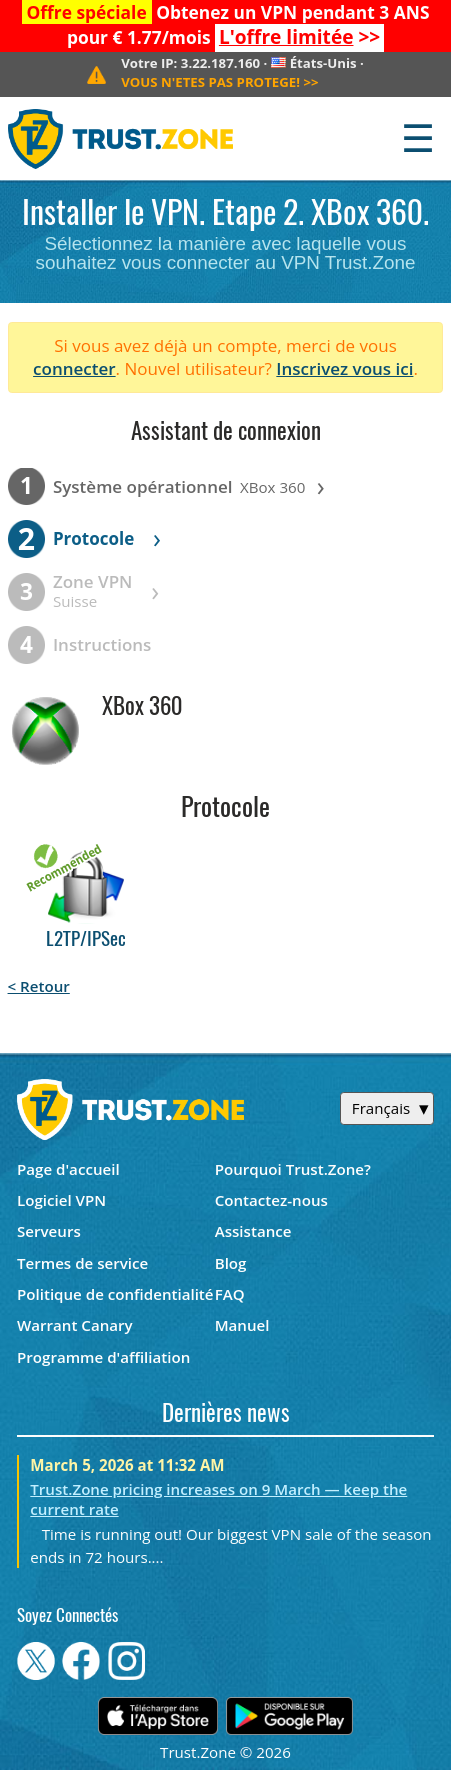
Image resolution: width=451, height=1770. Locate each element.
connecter (74, 368)
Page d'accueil (68, 1169)
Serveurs (49, 1231)
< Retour (39, 986)
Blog (231, 1263)
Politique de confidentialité (115, 1294)
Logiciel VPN (61, 1200)
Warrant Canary (75, 1325)
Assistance (253, 1231)
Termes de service (82, 1263)
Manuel (242, 1325)
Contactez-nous (271, 1200)
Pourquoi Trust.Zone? (293, 1169)
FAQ (230, 1294)
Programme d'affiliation (103, 1357)
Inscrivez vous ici (344, 368)
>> (299, 37)
